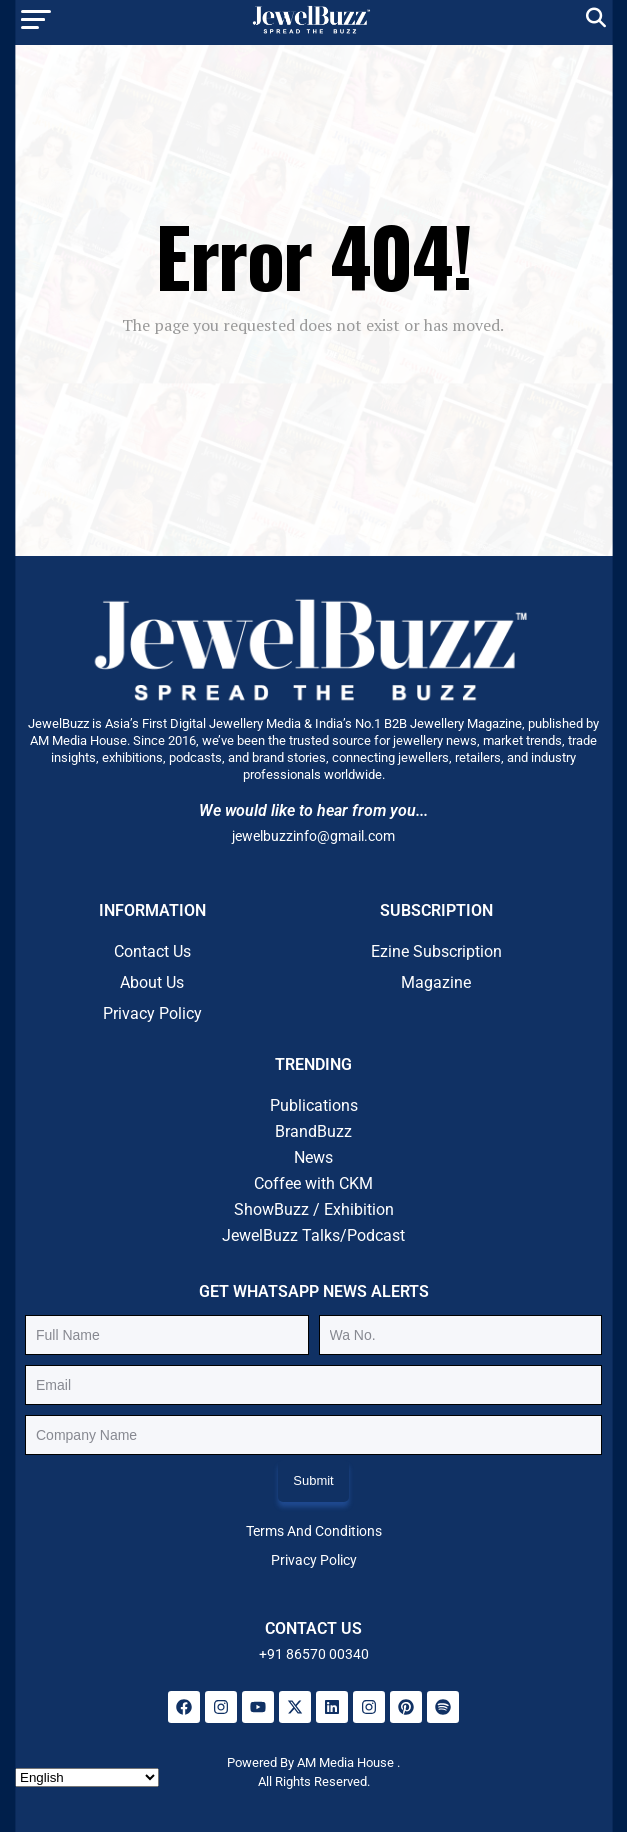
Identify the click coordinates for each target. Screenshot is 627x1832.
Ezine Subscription (436, 951)
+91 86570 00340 (314, 1654)
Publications (314, 1105)
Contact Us (152, 951)
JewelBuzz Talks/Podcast (313, 1235)
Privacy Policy (152, 1013)
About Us (152, 982)
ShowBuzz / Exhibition (314, 1209)
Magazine (436, 982)
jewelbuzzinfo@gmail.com (313, 836)
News (313, 1157)
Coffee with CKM (313, 1183)
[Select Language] (87, 1777)
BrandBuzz (313, 1131)
